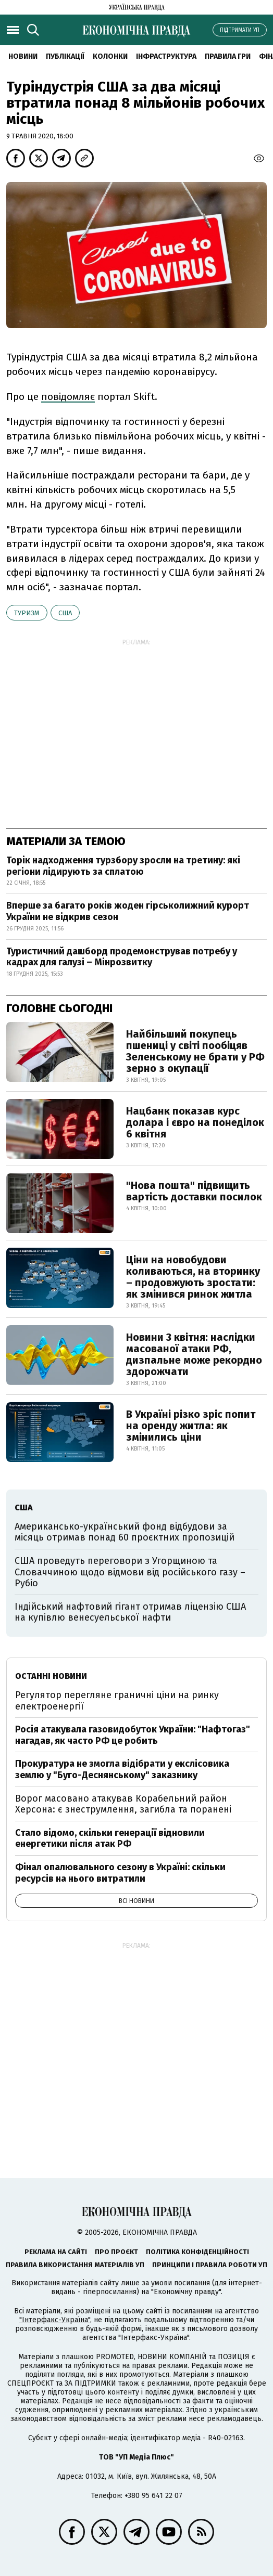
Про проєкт (116, 2252)
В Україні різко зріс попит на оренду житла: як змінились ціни (190, 1425)
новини (23, 56)
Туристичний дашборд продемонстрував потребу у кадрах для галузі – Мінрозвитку (121, 957)
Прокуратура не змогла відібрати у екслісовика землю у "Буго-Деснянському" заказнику (122, 1769)
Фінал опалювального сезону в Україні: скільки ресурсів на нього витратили (120, 1872)
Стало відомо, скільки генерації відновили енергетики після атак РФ (110, 1838)
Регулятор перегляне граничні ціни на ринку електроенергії (117, 1700)
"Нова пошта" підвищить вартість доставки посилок (194, 1191)
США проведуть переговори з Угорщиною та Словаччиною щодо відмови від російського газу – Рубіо (130, 1572)
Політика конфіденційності (197, 2252)
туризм (27, 613)
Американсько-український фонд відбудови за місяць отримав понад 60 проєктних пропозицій (124, 1532)
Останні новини (51, 1676)
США (65, 613)
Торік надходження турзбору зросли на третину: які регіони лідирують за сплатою (123, 866)
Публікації (65, 56)
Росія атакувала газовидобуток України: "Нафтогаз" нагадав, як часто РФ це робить (132, 1735)
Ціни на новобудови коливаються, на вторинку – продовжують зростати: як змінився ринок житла (193, 1276)
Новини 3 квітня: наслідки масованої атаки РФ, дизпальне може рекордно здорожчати (194, 1354)
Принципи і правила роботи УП (209, 2265)
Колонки (110, 56)
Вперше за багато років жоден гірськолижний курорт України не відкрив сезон (127, 911)
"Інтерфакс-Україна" (54, 2319)
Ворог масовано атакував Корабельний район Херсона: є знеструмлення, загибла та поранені (123, 1804)
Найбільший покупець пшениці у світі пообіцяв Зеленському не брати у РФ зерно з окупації (195, 1051)
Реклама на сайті (55, 2252)
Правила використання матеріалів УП (75, 2265)
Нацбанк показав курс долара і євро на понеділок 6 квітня (195, 1122)
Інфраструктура (166, 56)
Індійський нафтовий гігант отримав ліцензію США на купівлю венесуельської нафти (130, 1612)
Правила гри (228, 56)
